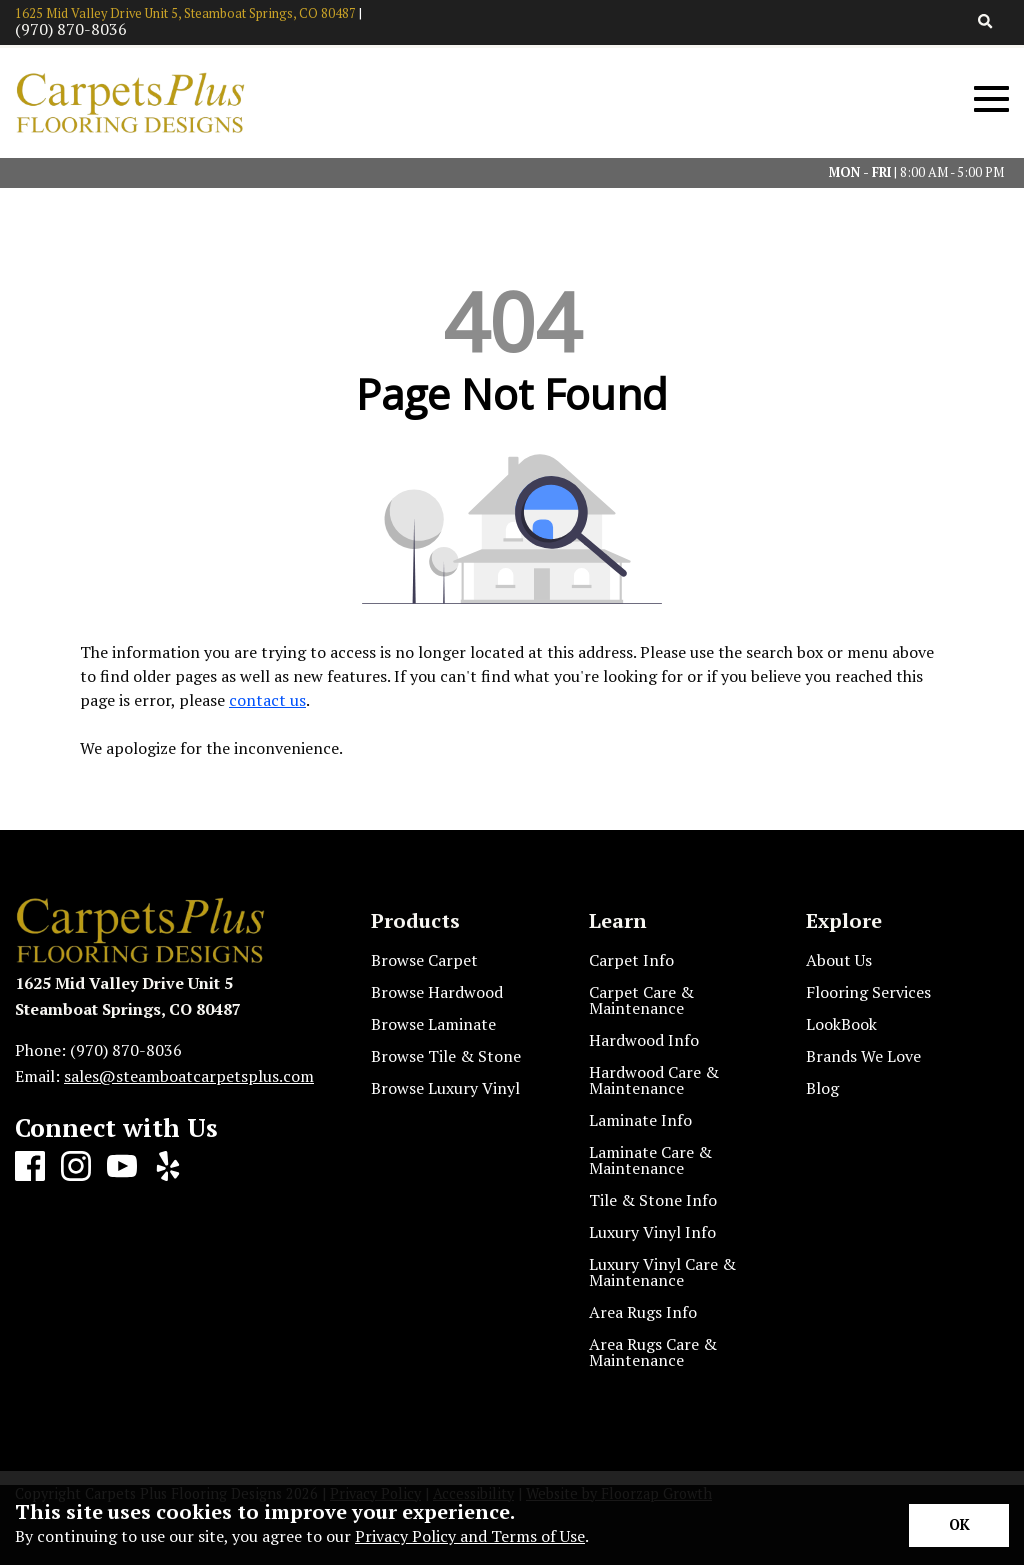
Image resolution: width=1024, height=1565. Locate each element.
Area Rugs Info (643, 1312)
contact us (267, 700)
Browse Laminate (433, 1024)
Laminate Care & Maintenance (650, 1160)
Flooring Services (868, 992)
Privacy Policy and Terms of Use (470, 1536)
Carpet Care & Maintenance (641, 1000)
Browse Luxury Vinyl (445, 1088)
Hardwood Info (644, 1040)
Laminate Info (640, 1120)
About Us (839, 960)
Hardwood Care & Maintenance (654, 1080)
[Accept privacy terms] (959, 1525)
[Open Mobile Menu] (991, 99)
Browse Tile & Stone (446, 1056)
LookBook (841, 1024)
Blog (822, 1088)
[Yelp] (168, 1167)
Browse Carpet (424, 960)
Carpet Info (631, 960)
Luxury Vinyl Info (652, 1232)
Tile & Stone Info (653, 1200)
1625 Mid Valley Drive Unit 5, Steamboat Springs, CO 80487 (185, 13)
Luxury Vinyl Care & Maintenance (662, 1272)
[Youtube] (122, 1167)
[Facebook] (30, 1167)
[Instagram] (76, 1167)
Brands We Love (863, 1056)
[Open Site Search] (985, 22)
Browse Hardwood (437, 992)
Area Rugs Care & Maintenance (653, 1352)
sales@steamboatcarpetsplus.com (189, 1076)
